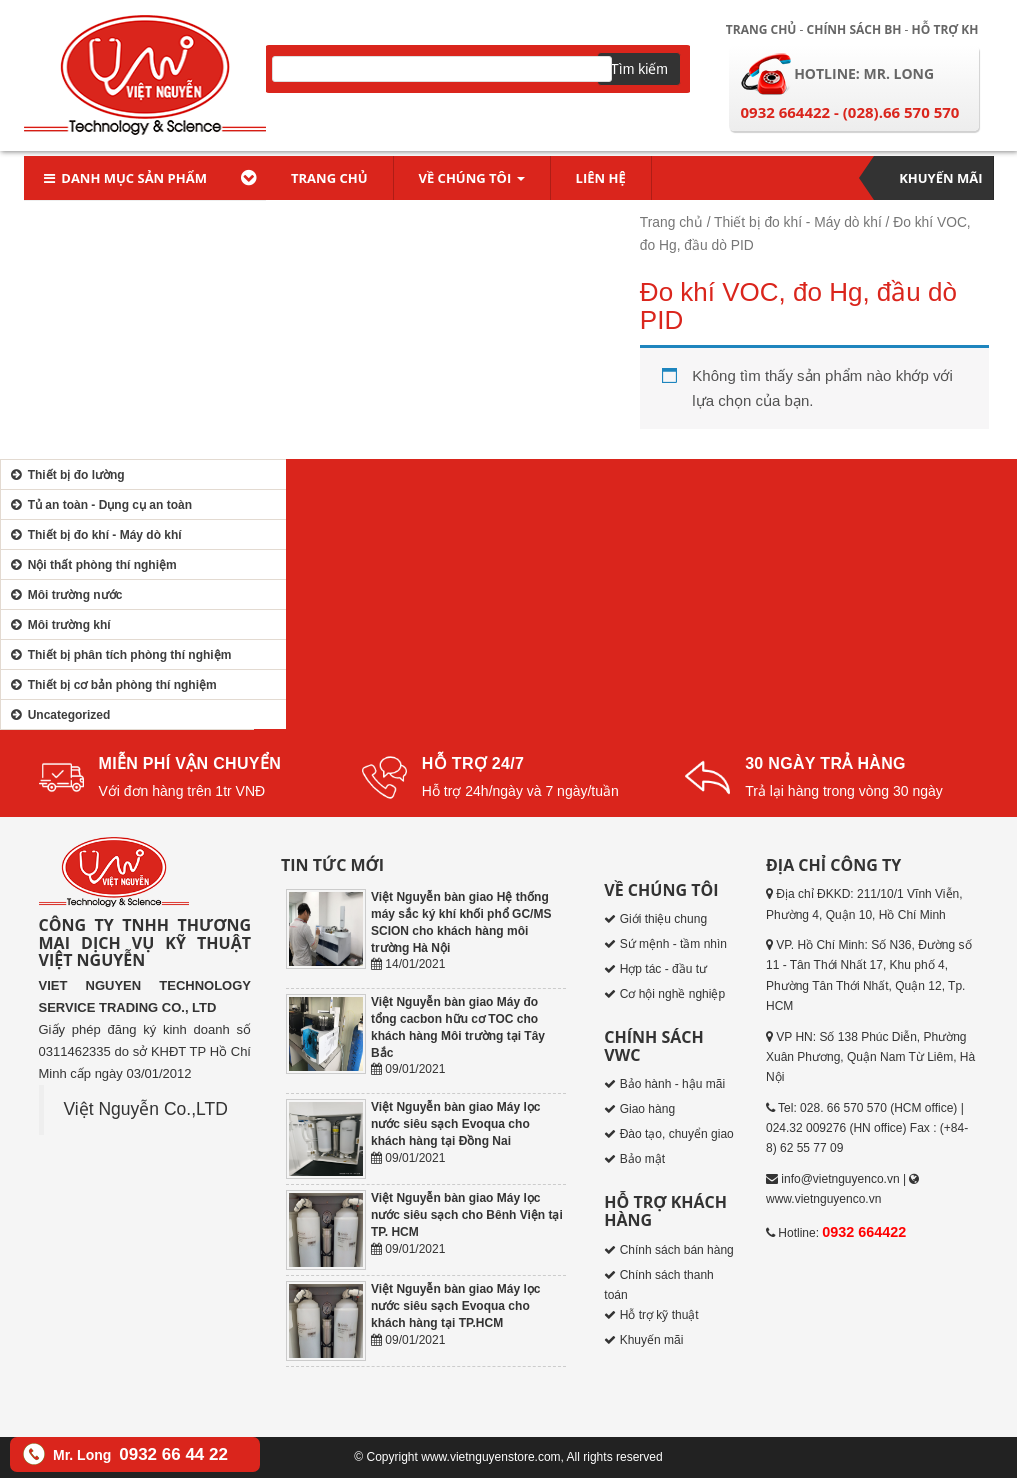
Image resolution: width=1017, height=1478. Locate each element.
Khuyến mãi (940, 178)
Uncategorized (58, 715)
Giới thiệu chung (663, 919)
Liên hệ (601, 178)
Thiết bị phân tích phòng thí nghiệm (118, 655)
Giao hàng (647, 1109)
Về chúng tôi (472, 178)
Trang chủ (761, 29)
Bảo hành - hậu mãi (672, 1084)
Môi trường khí (58, 625)
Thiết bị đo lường (65, 475)
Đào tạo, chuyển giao (677, 1134)
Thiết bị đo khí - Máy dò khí (798, 222)
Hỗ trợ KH (945, 29)
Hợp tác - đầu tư (663, 969)
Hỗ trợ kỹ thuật (659, 1315)
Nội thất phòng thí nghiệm (91, 565)
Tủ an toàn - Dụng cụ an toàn (99, 505)
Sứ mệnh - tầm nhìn (673, 944)
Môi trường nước (64, 595)
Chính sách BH (854, 29)
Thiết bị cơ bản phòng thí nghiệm (111, 685)
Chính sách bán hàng (677, 1250)
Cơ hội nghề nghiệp (672, 994)
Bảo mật (642, 1159)
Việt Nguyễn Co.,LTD (146, 1109)
